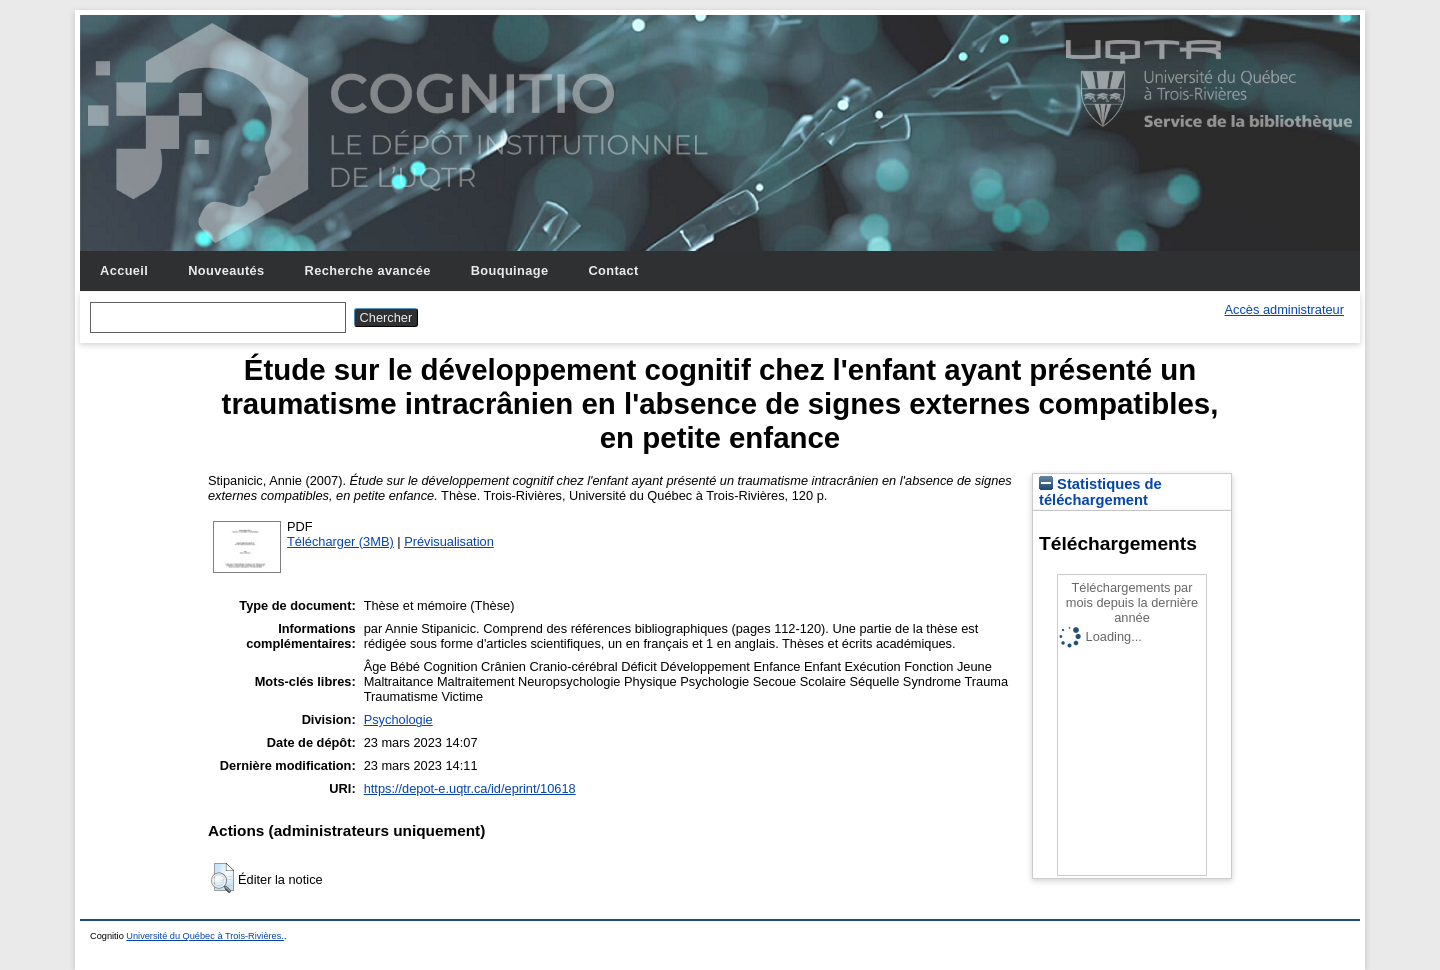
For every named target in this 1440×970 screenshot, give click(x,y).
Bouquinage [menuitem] (510, 270)
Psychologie (398, 719)
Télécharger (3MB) (340, 541)
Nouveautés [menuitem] (226, 270)
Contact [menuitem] (613, 270)
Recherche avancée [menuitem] (368, 270)
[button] (222, 878)
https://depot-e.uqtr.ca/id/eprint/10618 (470, 788)
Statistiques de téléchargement (1100, 492)
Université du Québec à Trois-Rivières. (205, 936)
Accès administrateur (1284, 309)
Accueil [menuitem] (124, 270)
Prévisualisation (449, 541)
